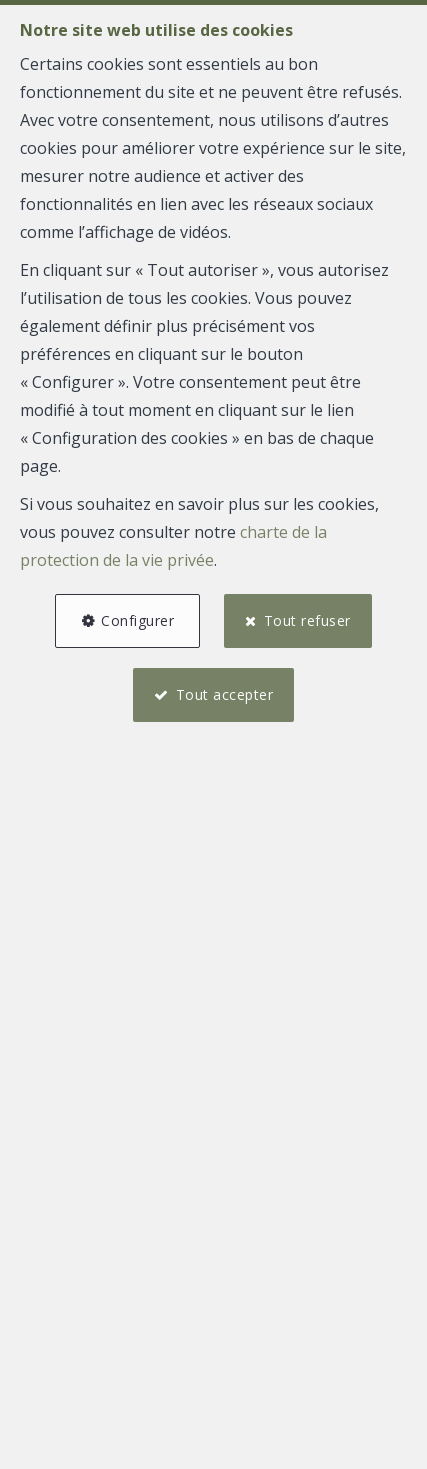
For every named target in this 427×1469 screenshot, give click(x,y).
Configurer (137, 620)
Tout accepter (225, 694)
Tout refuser (307, 620)
